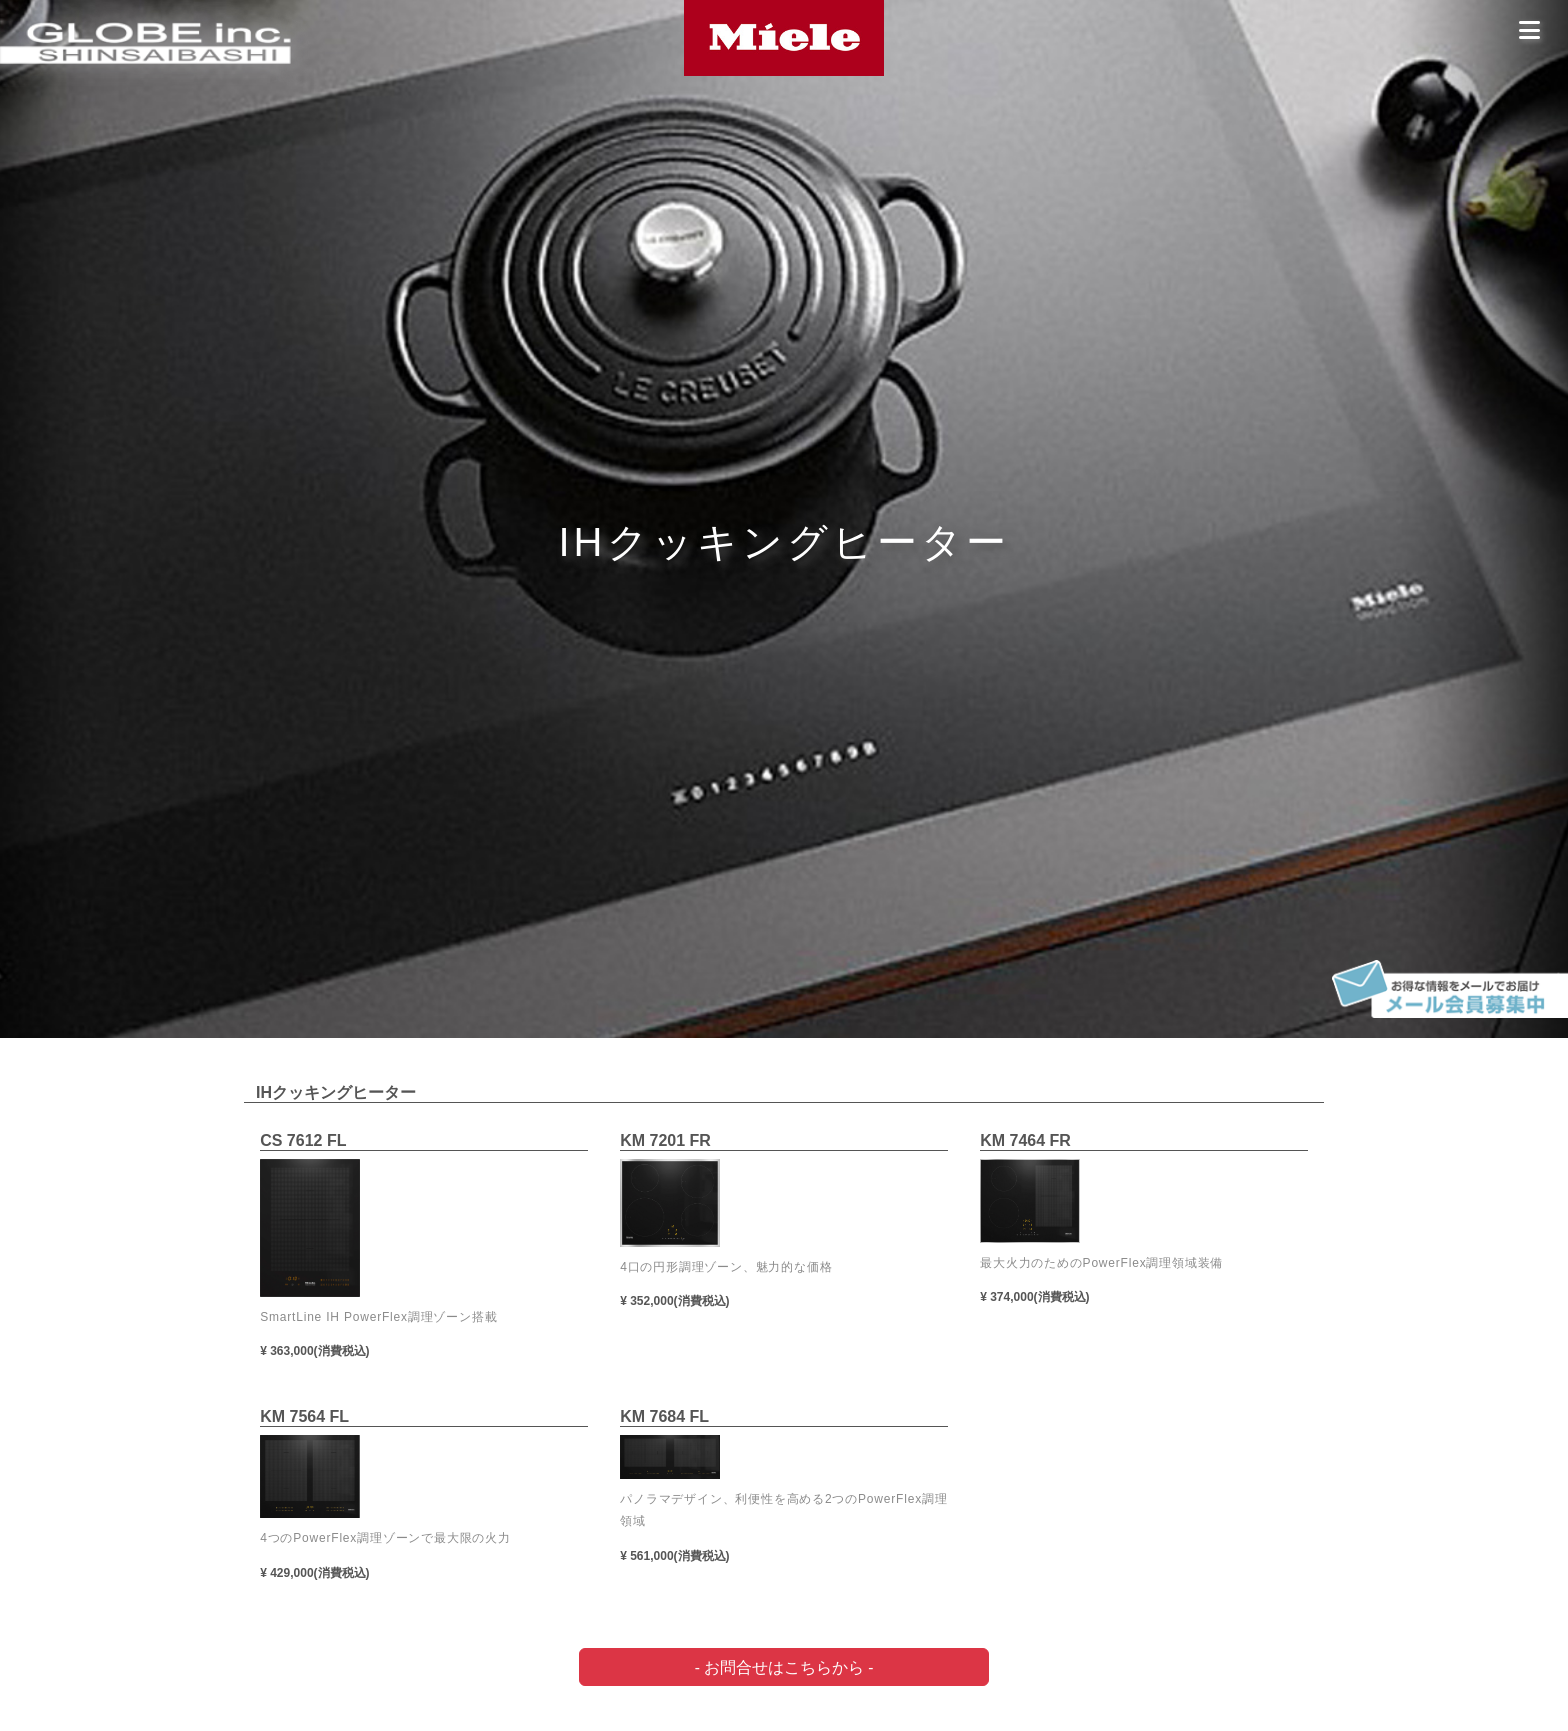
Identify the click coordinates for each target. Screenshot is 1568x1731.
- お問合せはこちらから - (784, 1667)
